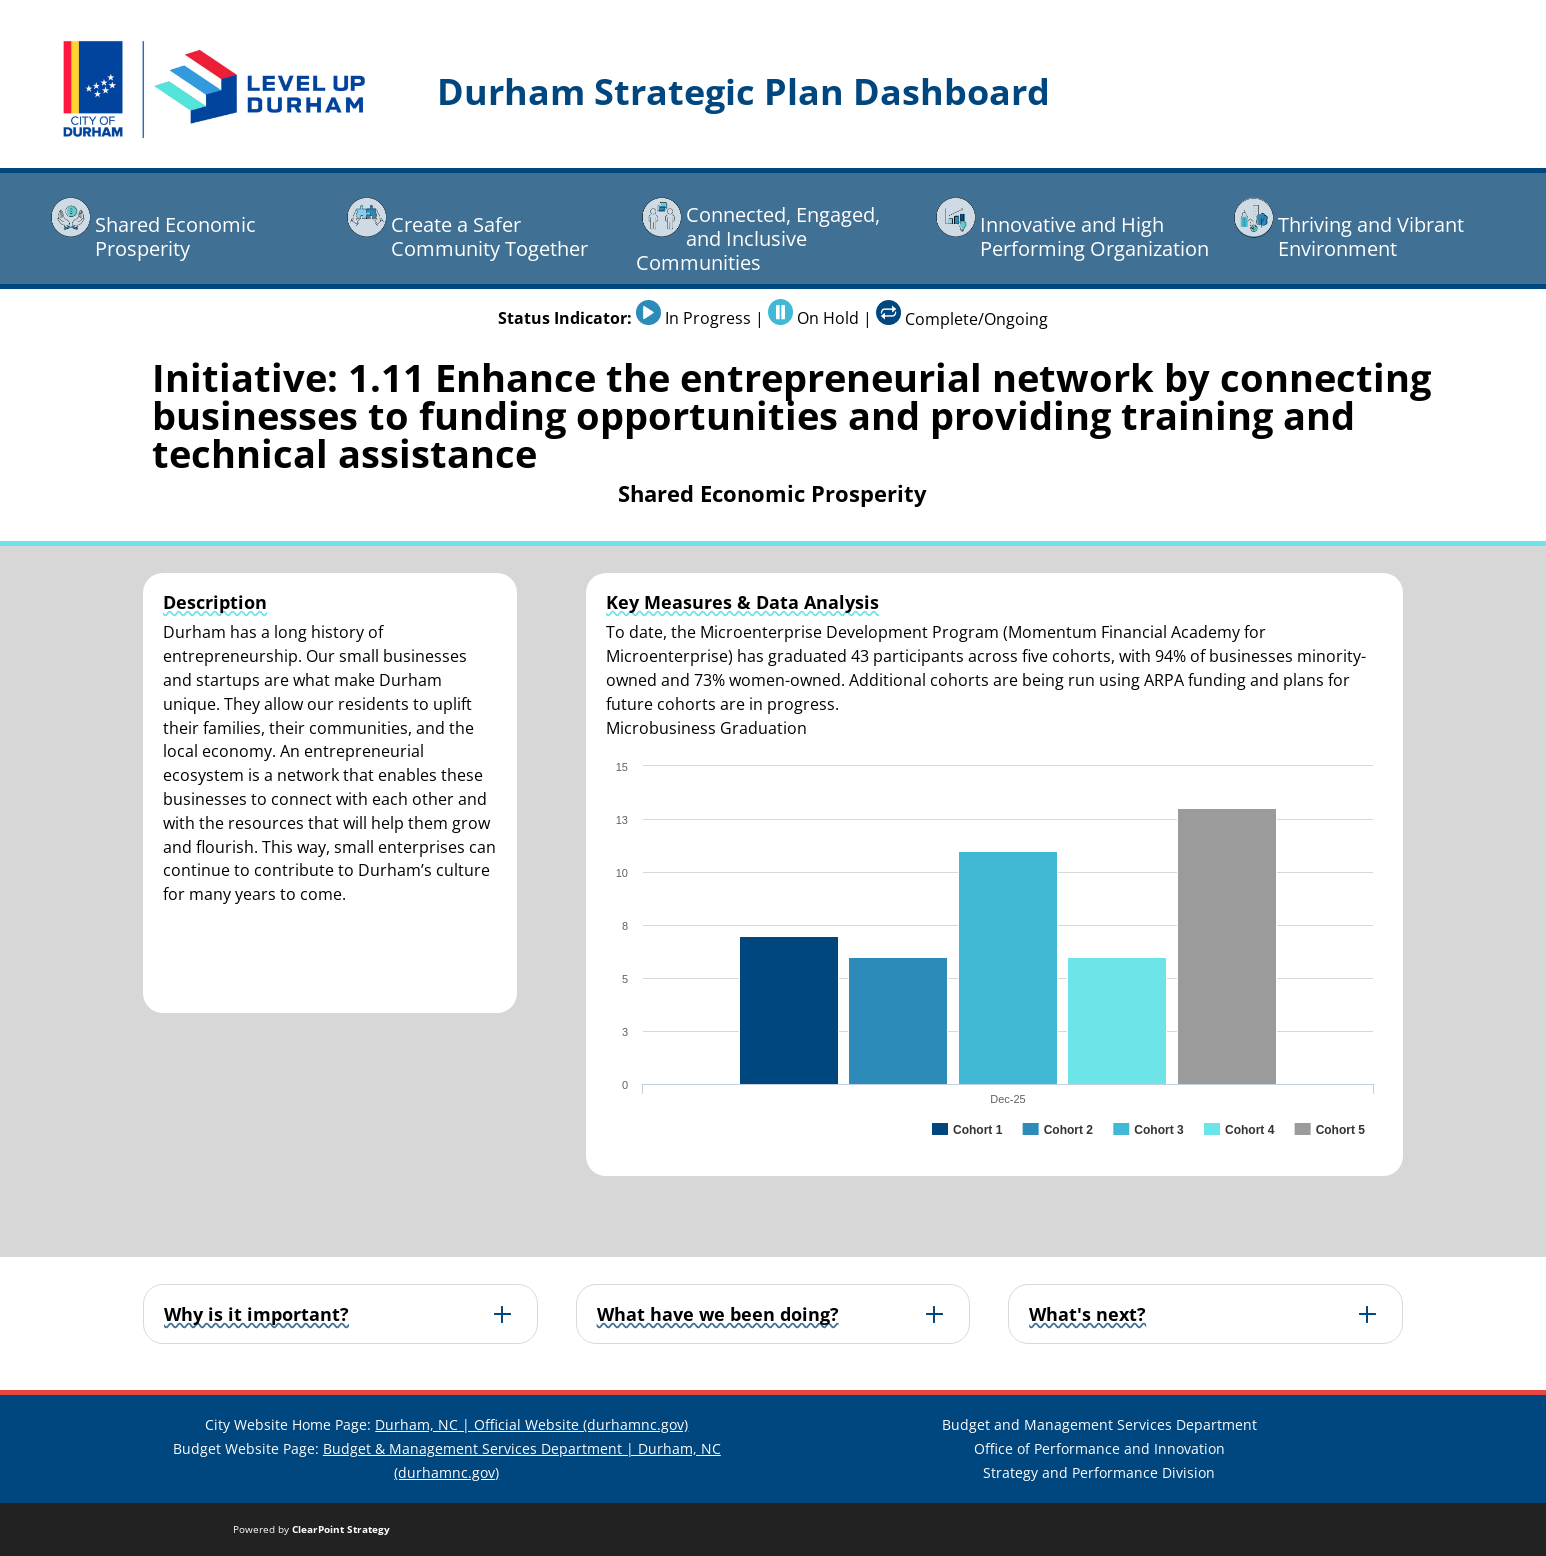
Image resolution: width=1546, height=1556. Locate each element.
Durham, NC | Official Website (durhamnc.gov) (531, 1424)
